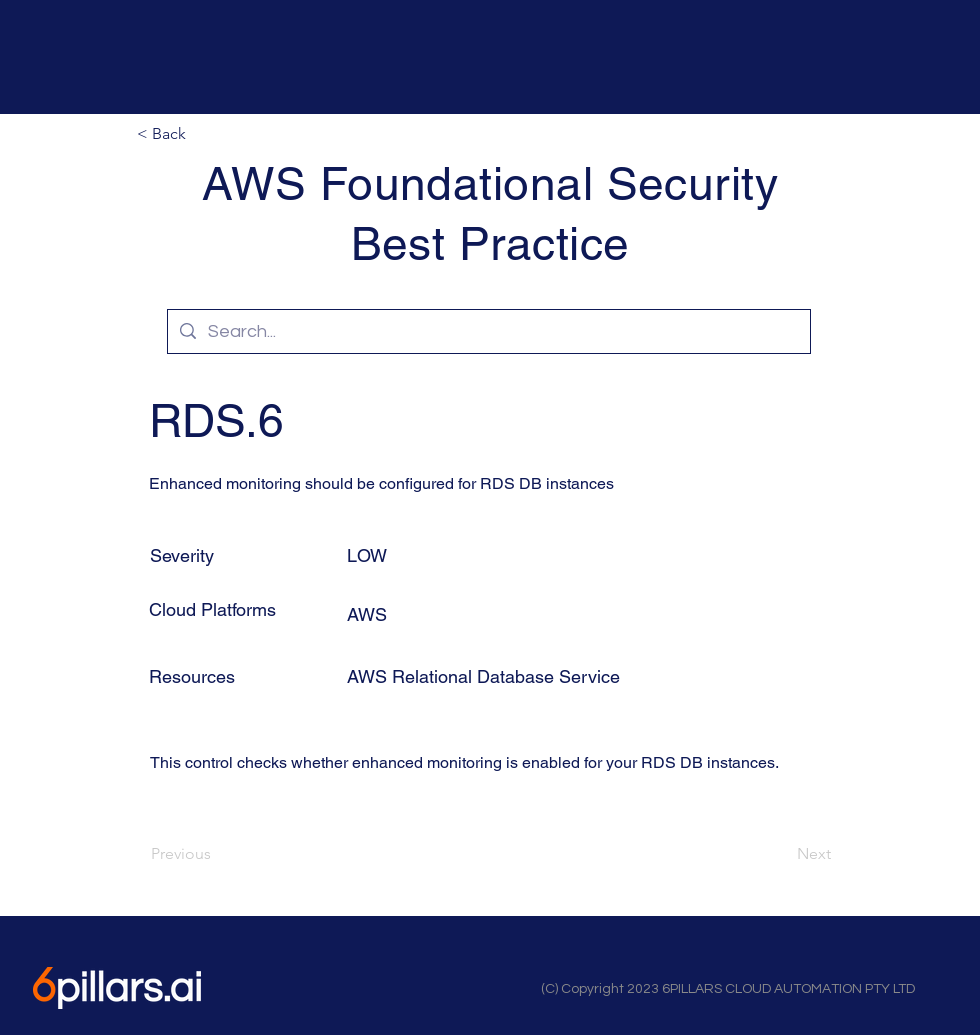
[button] (203, 134)
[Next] (781, 854)
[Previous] (217, 854)
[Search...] (488, 331)
